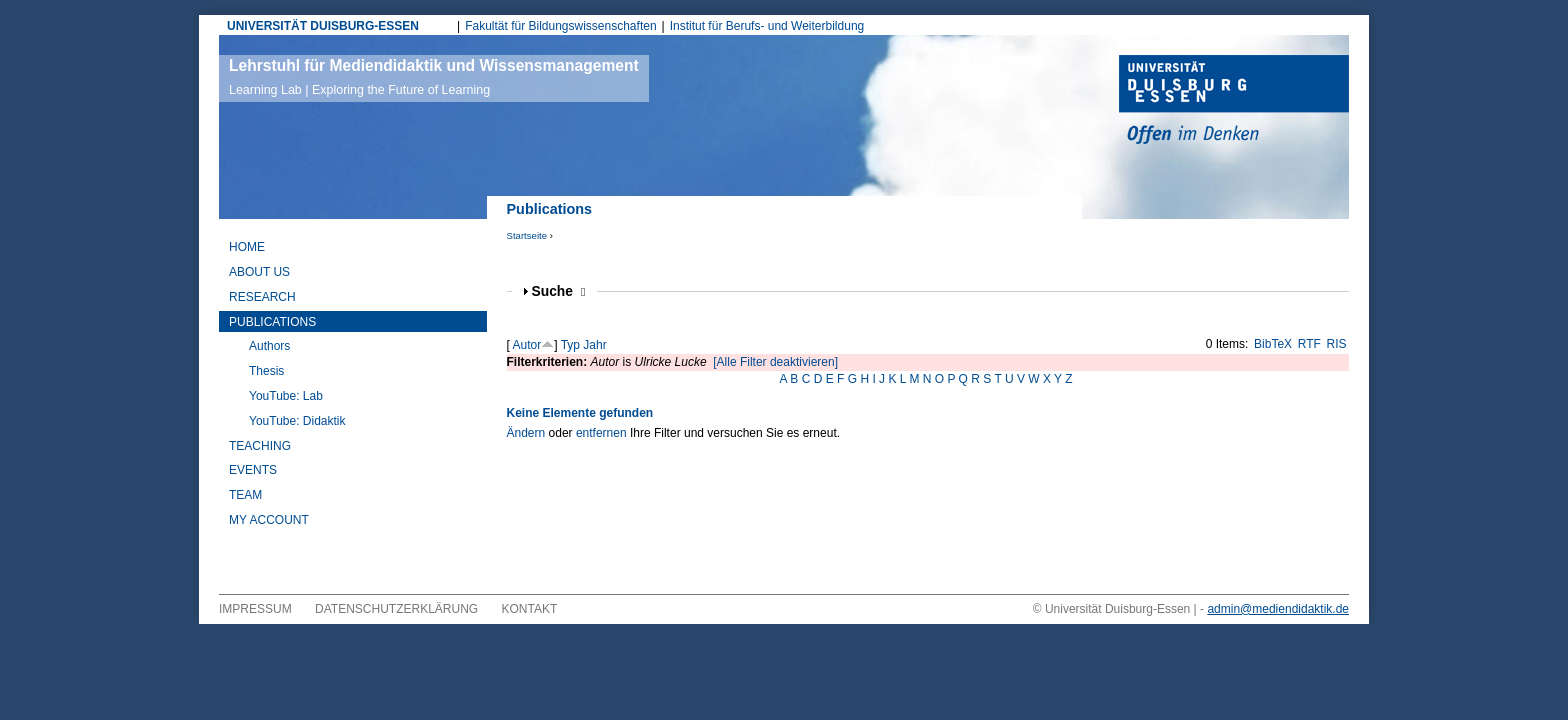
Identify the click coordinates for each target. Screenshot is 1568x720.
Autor (527, 345)
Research (262, 297)
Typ (570, 345)
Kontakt (530, 609)
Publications (272, 322)
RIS (1337, 344)
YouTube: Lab (286, 396)
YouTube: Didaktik (297, 421)
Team (245, 495)
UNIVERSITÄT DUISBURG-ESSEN (323, 26)
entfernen (601, 433)
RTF (1309, 344)
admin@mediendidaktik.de (1278, 609)
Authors (269, 346)
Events (253, 470)
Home (247, 247)
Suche (559, 291)
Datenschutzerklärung (396, 609)
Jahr (594, 345)
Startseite (527, 235)
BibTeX (1273, 344)
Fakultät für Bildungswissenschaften (560, 26)
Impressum (255, 609)
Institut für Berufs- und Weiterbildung (767, 26)
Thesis (266, 371)
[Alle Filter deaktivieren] (775, 362)
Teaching (260, 446)
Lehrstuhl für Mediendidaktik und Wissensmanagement (434, 77)
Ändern (526, 433)
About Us (259, 272)
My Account (269, 520)
